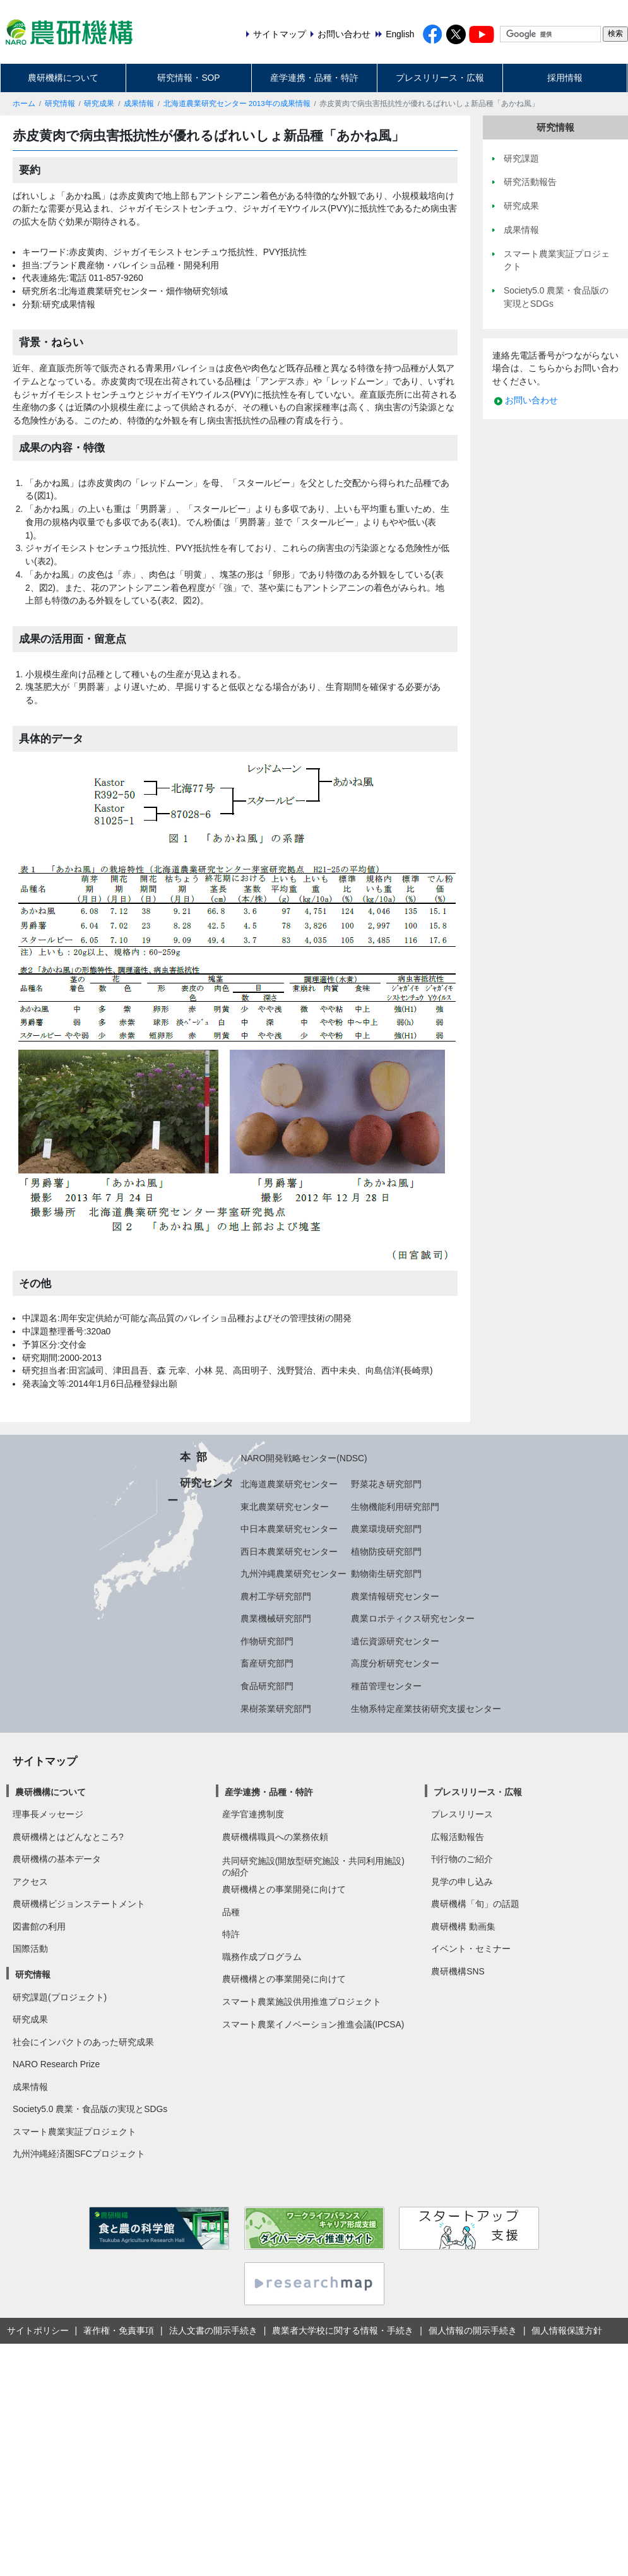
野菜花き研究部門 (386, 1484)
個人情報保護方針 (566, 2330)
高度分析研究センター (395, 1663)
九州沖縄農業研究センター (293, 1574)
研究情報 (60, 103)
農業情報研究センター (395, 1596)
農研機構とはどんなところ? (68, 1837)
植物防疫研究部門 (386, 1551)
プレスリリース (462, 1814)
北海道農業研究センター (289, 1484)
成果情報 (139, 103)
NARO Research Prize (56, 2064)
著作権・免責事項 (118, 2330)
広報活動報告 (457, 1837)
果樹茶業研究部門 (275, 1709)
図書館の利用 (39, 1926)
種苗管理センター (386, 1686)
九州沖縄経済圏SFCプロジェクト (79, 2154)
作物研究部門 (266, 1641)
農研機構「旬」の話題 (475, 1904)
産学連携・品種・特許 (314, 78)
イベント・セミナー (471, 1949)
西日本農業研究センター (289, 1551)
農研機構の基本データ (57, 1859)
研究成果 (99, 103)
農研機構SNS (457, 1971)
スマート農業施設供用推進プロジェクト (301, 2002)
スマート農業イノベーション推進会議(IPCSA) (313, 2024)
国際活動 (30, 1949)
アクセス (30, 1882)
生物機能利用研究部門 (395, 1507)
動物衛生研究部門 (386, 1574)
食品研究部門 (266, 1686)
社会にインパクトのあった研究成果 (83, 2042)
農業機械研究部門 (275, 1618)
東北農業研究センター (284, 1507)
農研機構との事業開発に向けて (284, 1889)
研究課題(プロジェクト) (60, 1997)
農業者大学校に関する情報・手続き (342, 2330)
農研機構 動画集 (463, 1926)
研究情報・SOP (188, 78)
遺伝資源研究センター (395, 1641)
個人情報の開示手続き (473, 2330)
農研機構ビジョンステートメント (79, 1904)
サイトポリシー (38, 2330)
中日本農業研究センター (289, 1529)
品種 (231, 1912)
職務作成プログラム (262, 1957)
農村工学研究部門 (275, 1596)
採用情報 (565, 78)
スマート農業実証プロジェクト (74, 2132)
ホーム (24, 103)
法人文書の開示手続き (213, 2330)
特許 (231, 1934)
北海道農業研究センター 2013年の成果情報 (237, 103)
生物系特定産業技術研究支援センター (426, 1709)
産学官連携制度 (253, 1814)
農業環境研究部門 (386, 1529)
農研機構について (63, 78)
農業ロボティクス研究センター (413, 1618)
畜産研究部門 (266, 1663)
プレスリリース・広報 (440, 78)
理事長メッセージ (48, 1814)
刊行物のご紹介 (462, 1859)
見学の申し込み (462, 1882)
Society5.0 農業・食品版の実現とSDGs (90, 2109)
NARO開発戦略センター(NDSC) (303, 1458)
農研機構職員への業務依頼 (275, 1837)
